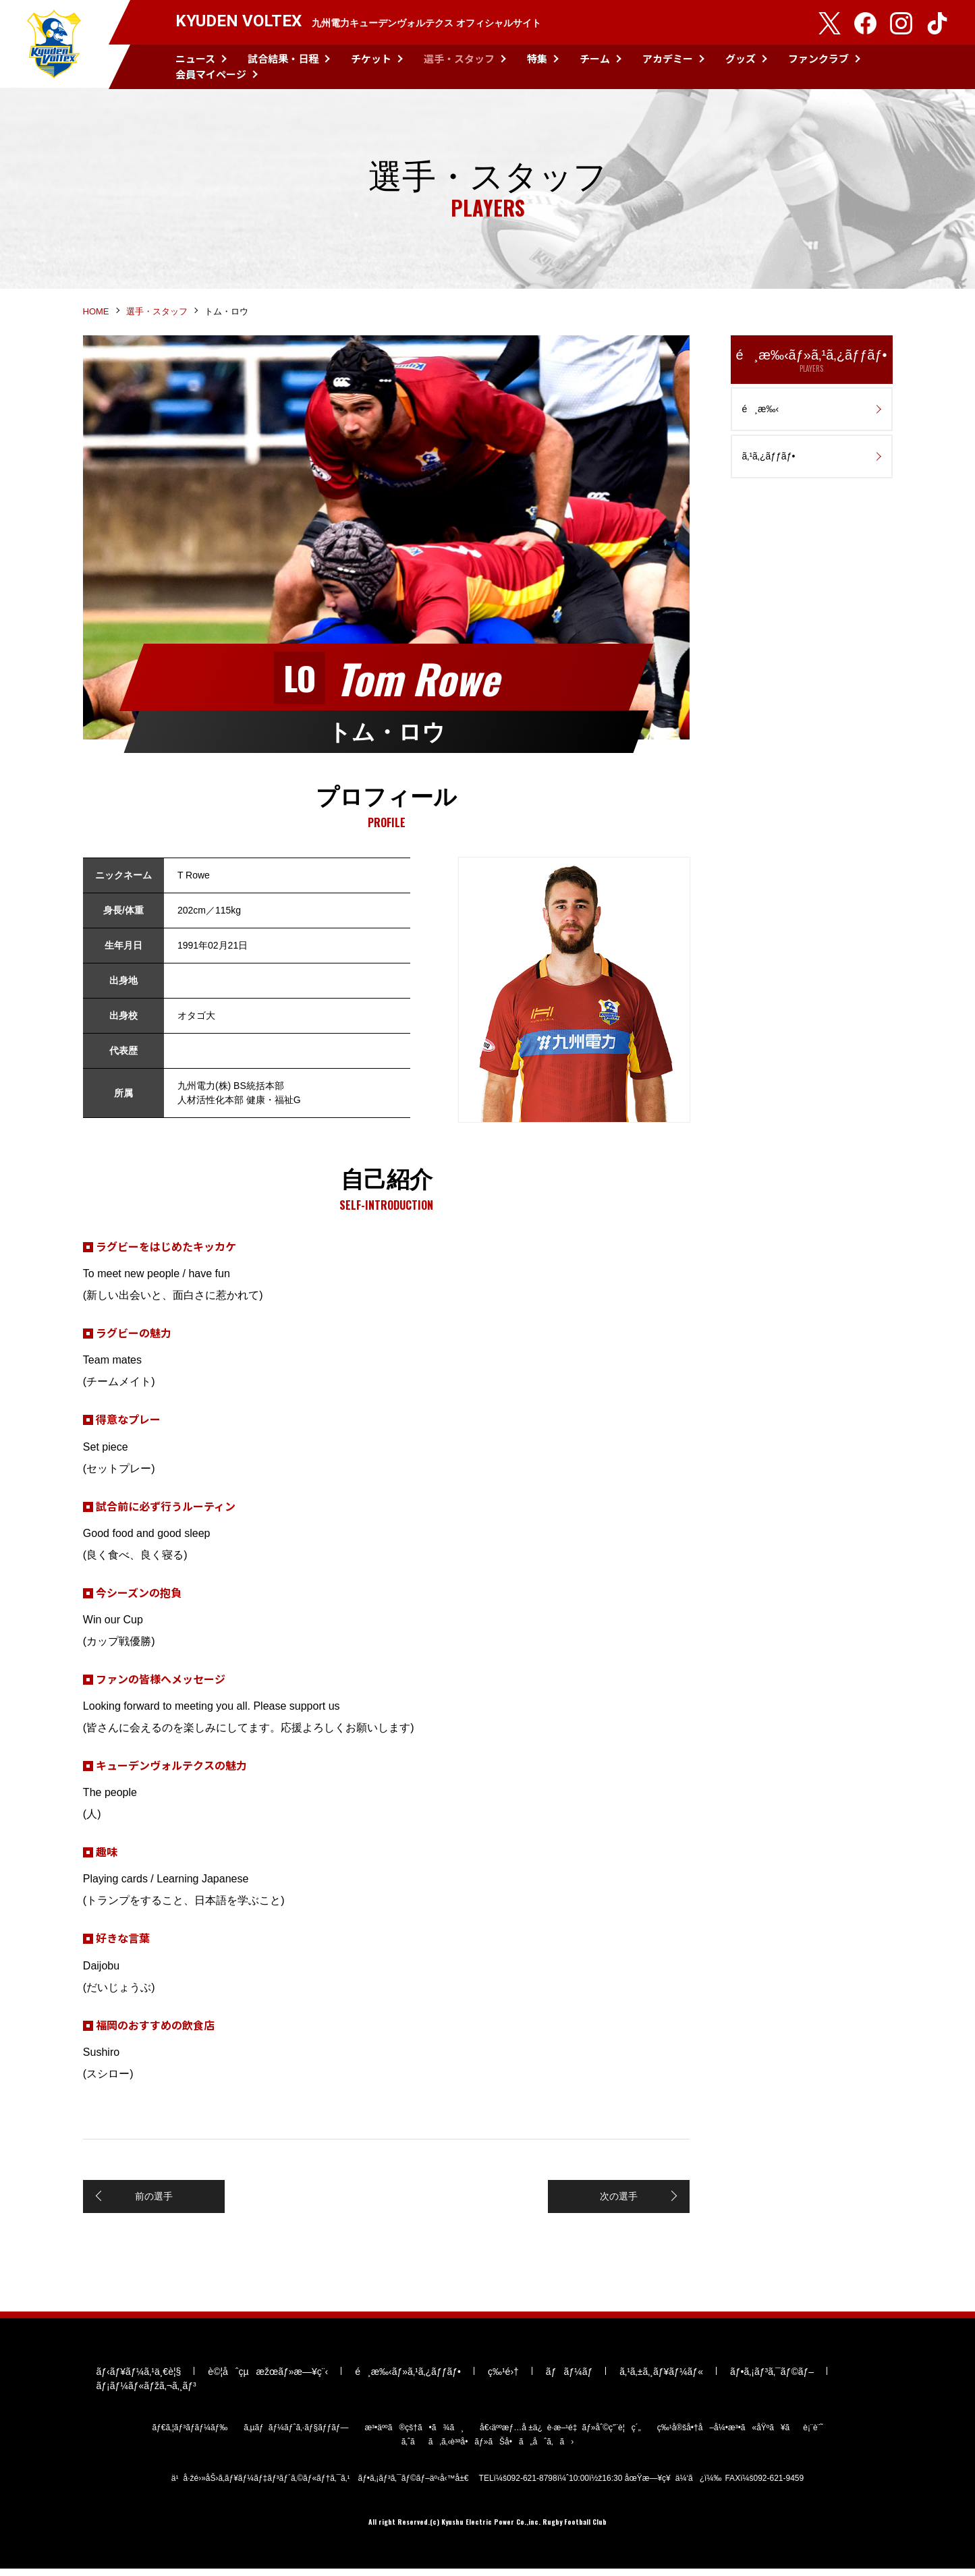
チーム (595, 58)
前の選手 (154, 2200)
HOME (96, 315)
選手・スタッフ (459, 58)
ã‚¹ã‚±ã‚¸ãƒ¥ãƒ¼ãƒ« (661, 2379)
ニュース (195, 58)
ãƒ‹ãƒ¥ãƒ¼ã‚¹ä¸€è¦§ (139, 2379)
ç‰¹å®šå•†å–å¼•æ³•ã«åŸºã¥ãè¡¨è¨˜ (740, 2435)
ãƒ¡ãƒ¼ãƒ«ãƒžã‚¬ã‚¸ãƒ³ (146, 2393)
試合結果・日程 (283, 58)
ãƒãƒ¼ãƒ (569, 2379)
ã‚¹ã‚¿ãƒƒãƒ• (769, 459)
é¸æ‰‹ (760, 412)
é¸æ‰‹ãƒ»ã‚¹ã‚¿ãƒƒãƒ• (811, 364)
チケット (371, 58)
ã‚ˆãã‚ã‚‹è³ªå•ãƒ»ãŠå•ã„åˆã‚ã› (487, 2449)
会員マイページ (210, 74)
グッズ (740, 58)
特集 (537, 58)
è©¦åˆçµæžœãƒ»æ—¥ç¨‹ (268, 2379)
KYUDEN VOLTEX (54, 44)
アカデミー (667, 58)
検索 (939, 67)
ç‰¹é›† (503, 2379)
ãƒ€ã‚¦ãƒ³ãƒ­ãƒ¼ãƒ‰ (189, 2435)
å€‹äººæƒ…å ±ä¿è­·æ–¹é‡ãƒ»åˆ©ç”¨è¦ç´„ (560, 2435)
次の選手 (619, 2200)
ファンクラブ (818, 58)
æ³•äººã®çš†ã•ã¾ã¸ (414, 2435)
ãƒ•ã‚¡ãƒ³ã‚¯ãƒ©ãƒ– (772, 2379)
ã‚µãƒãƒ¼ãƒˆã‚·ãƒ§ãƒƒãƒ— (296, 2435)
